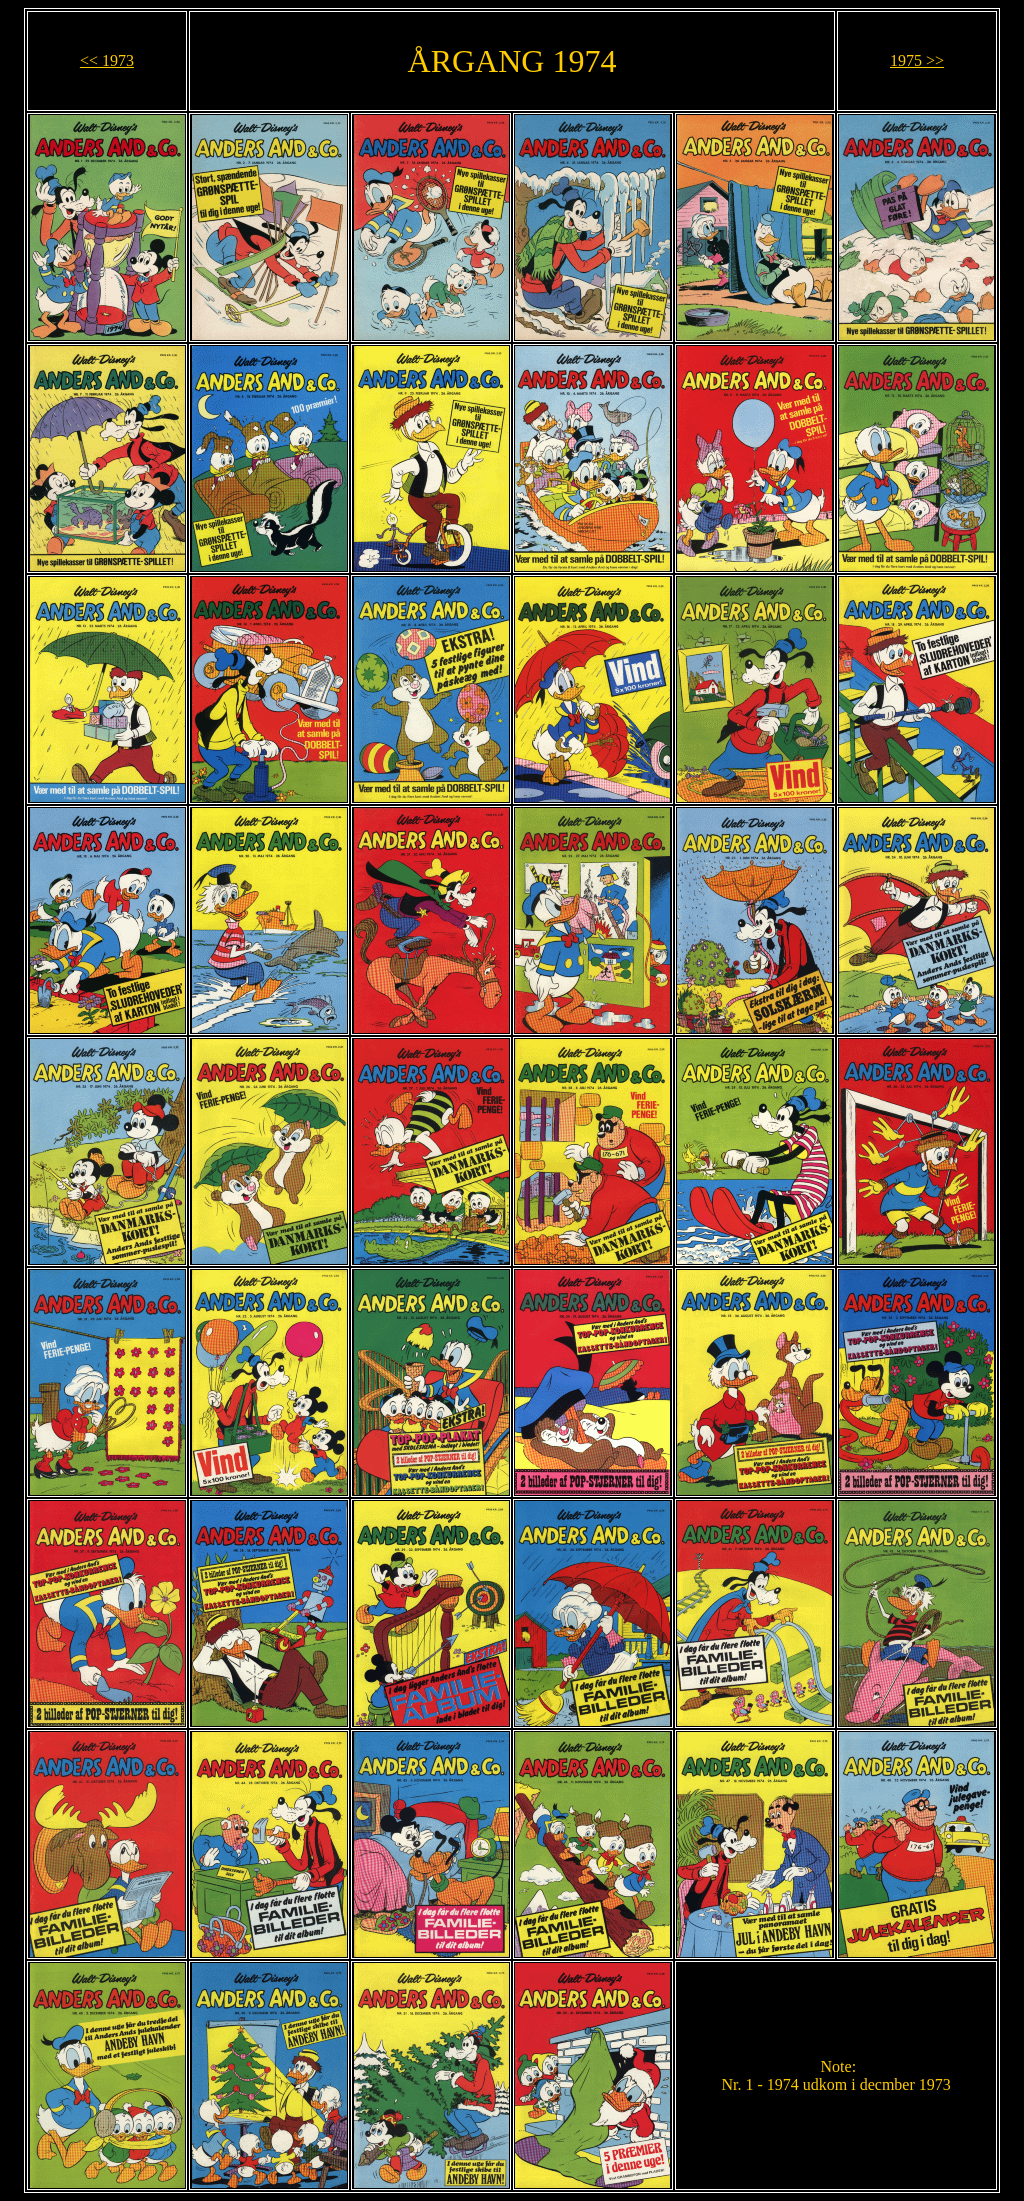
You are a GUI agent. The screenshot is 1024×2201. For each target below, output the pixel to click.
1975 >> (917, 60)
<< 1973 (107, 60)
